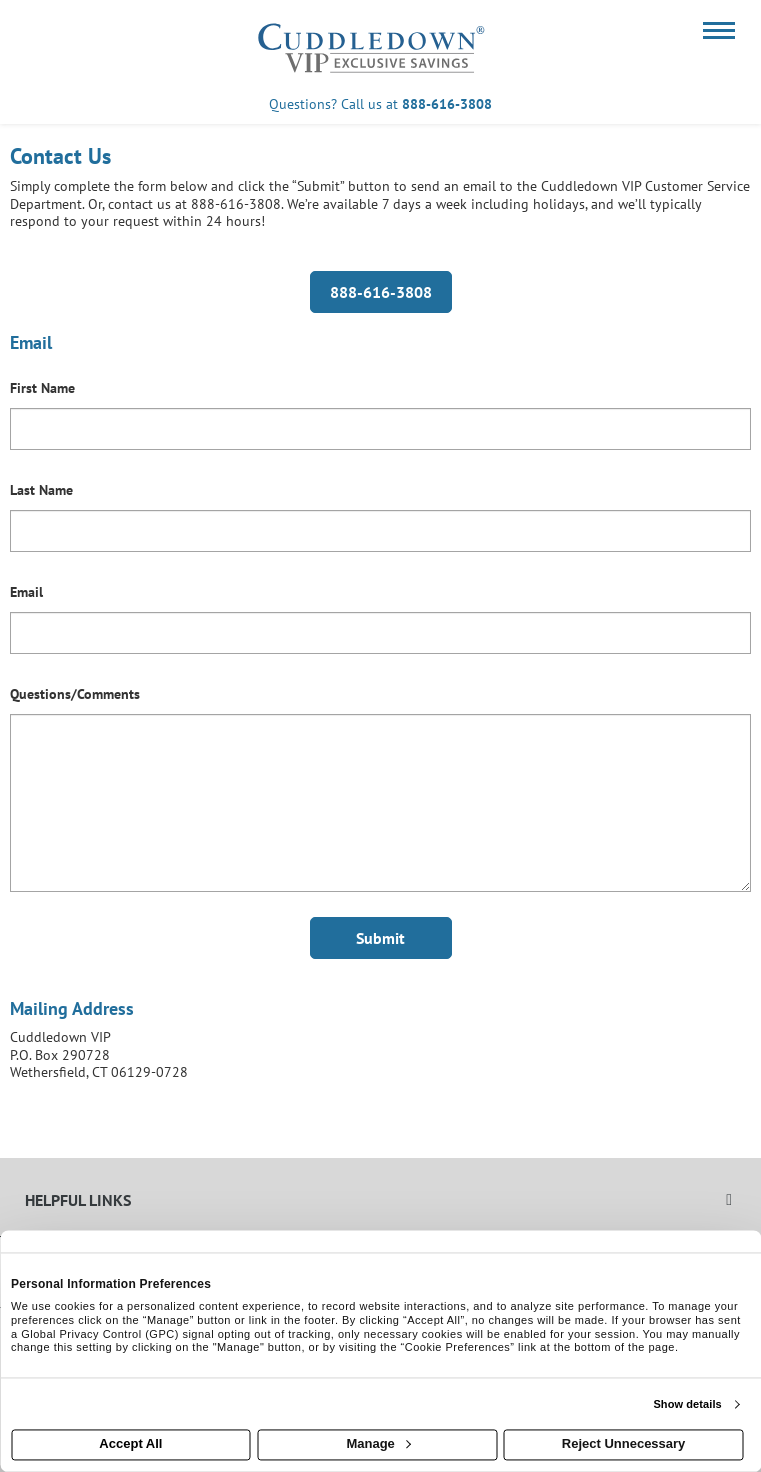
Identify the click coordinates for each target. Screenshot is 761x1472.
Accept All (130, 1444)
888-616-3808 (447, 104)
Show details (687, 1404)
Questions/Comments (75, 694)
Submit (380, 938)
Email (26, 592)
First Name (42, 388)
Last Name (41, 490)
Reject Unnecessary (624, 1444)
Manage (378, 1444)
